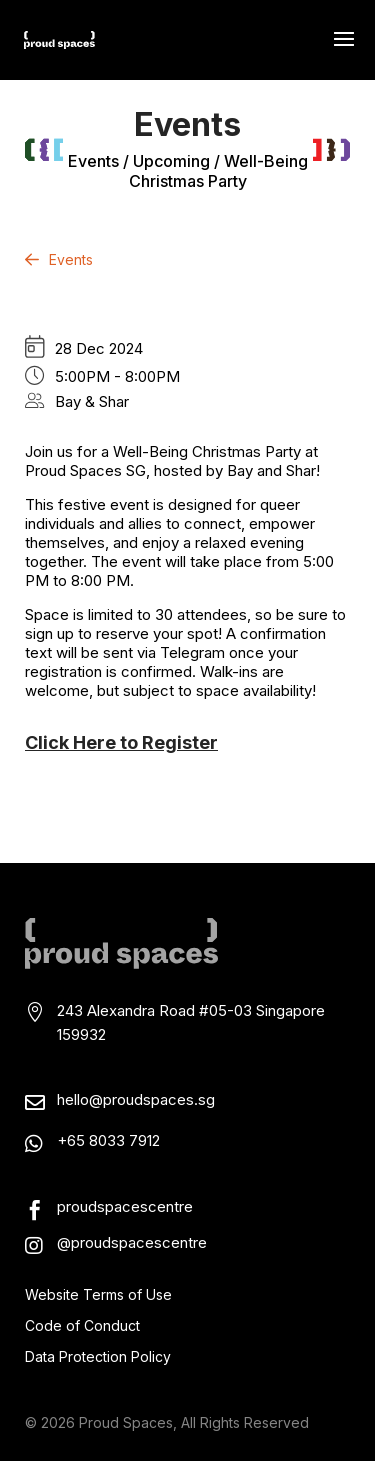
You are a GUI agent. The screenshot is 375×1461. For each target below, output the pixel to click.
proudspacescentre (125, 1206)
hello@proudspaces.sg (136, 1099)
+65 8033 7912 (108, 1140)
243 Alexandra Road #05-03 (156, 1010)
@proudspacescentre (132, 1242)
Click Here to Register (121, 742)
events (93, 161)
